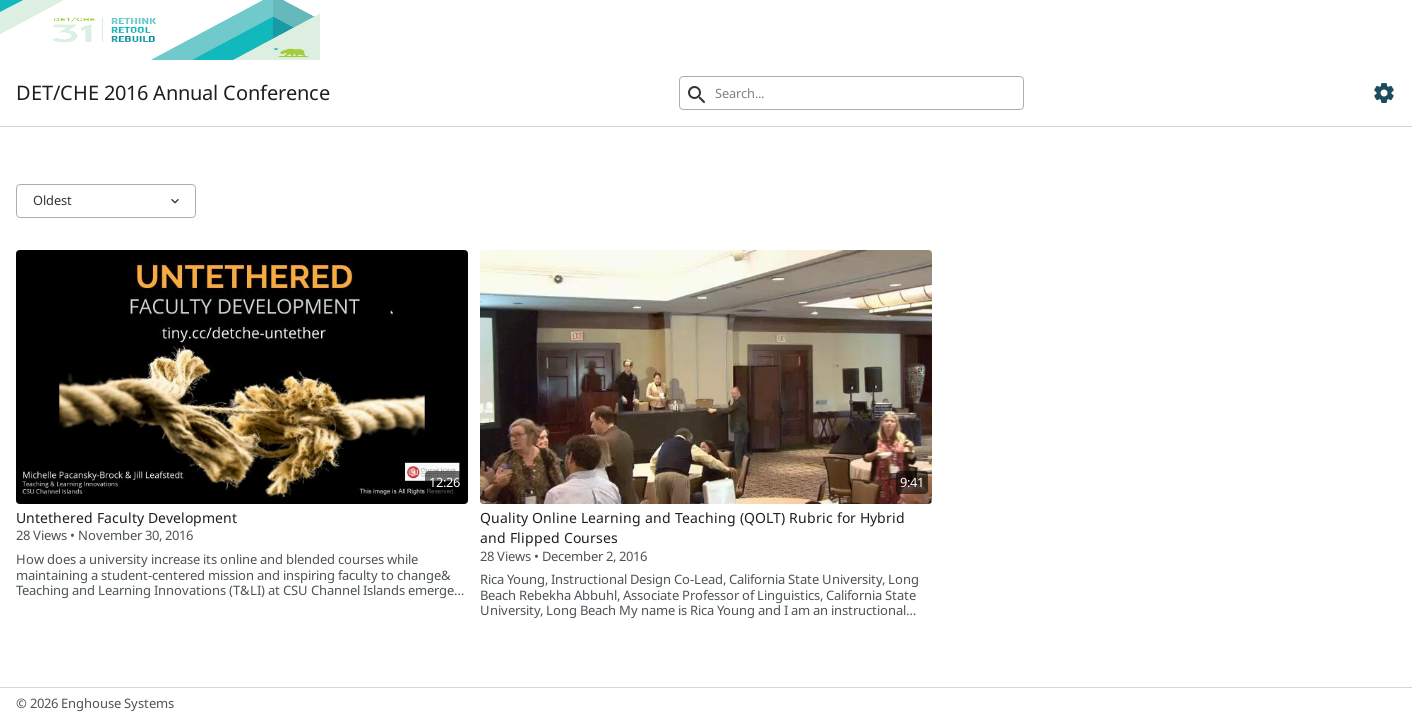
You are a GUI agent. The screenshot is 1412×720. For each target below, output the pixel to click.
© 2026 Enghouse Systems (95, 703)
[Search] (851, 93)
